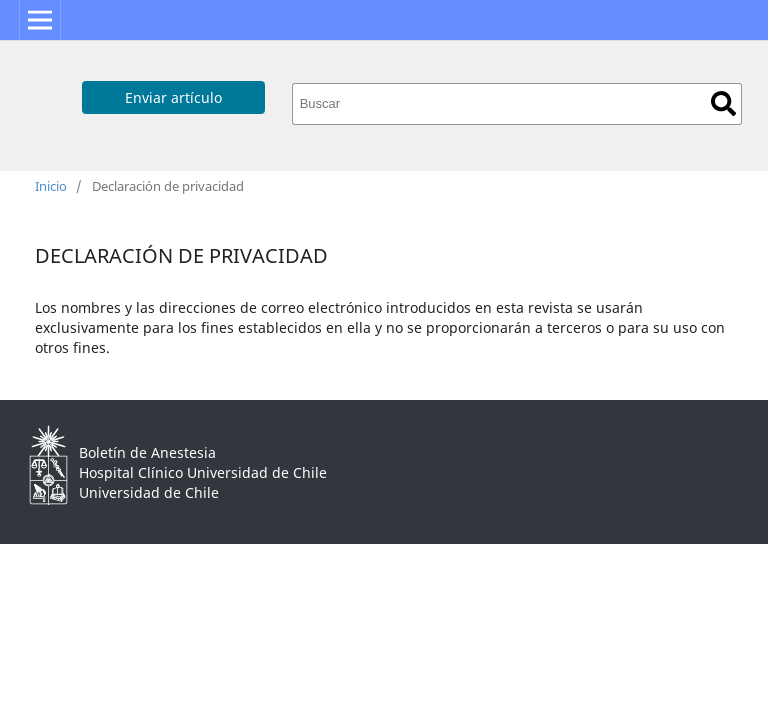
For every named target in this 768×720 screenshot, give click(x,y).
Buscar (723, 103)
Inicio (51, 186)
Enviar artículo (173, 97)
